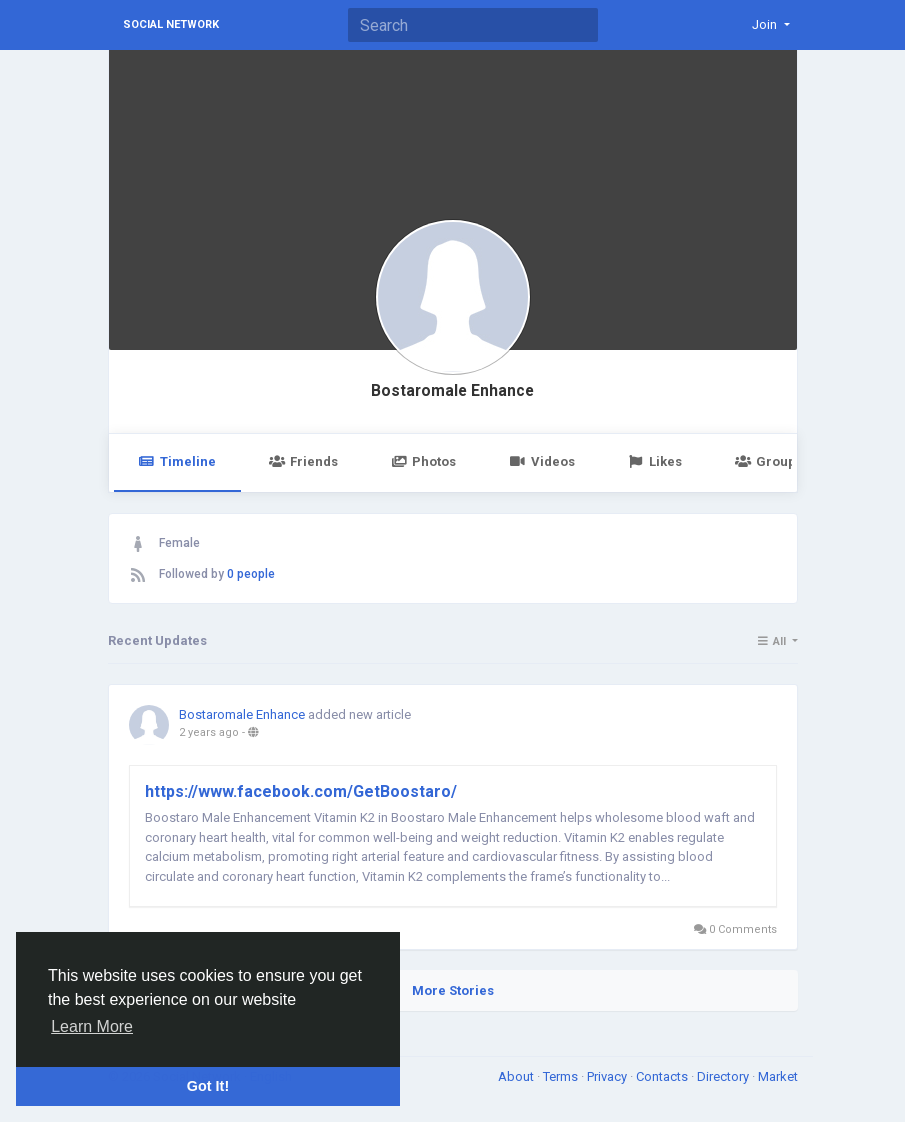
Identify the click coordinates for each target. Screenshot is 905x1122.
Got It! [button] (208, 1086)
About (517, 1076)
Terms (562, 1076)
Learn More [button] (92, 1026)
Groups (769, 461)
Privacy (608, 1076)
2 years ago (209, 732)
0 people (251, 574)
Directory (724, 1076)
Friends (303, 461)
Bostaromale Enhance (452, 391)
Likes (655, 461)
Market (778, 1076)
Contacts (663, 1076)
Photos (423, 461)
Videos (541, 461)
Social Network (171, 24)
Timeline (177, 461)
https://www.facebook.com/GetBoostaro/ (301, 791)
